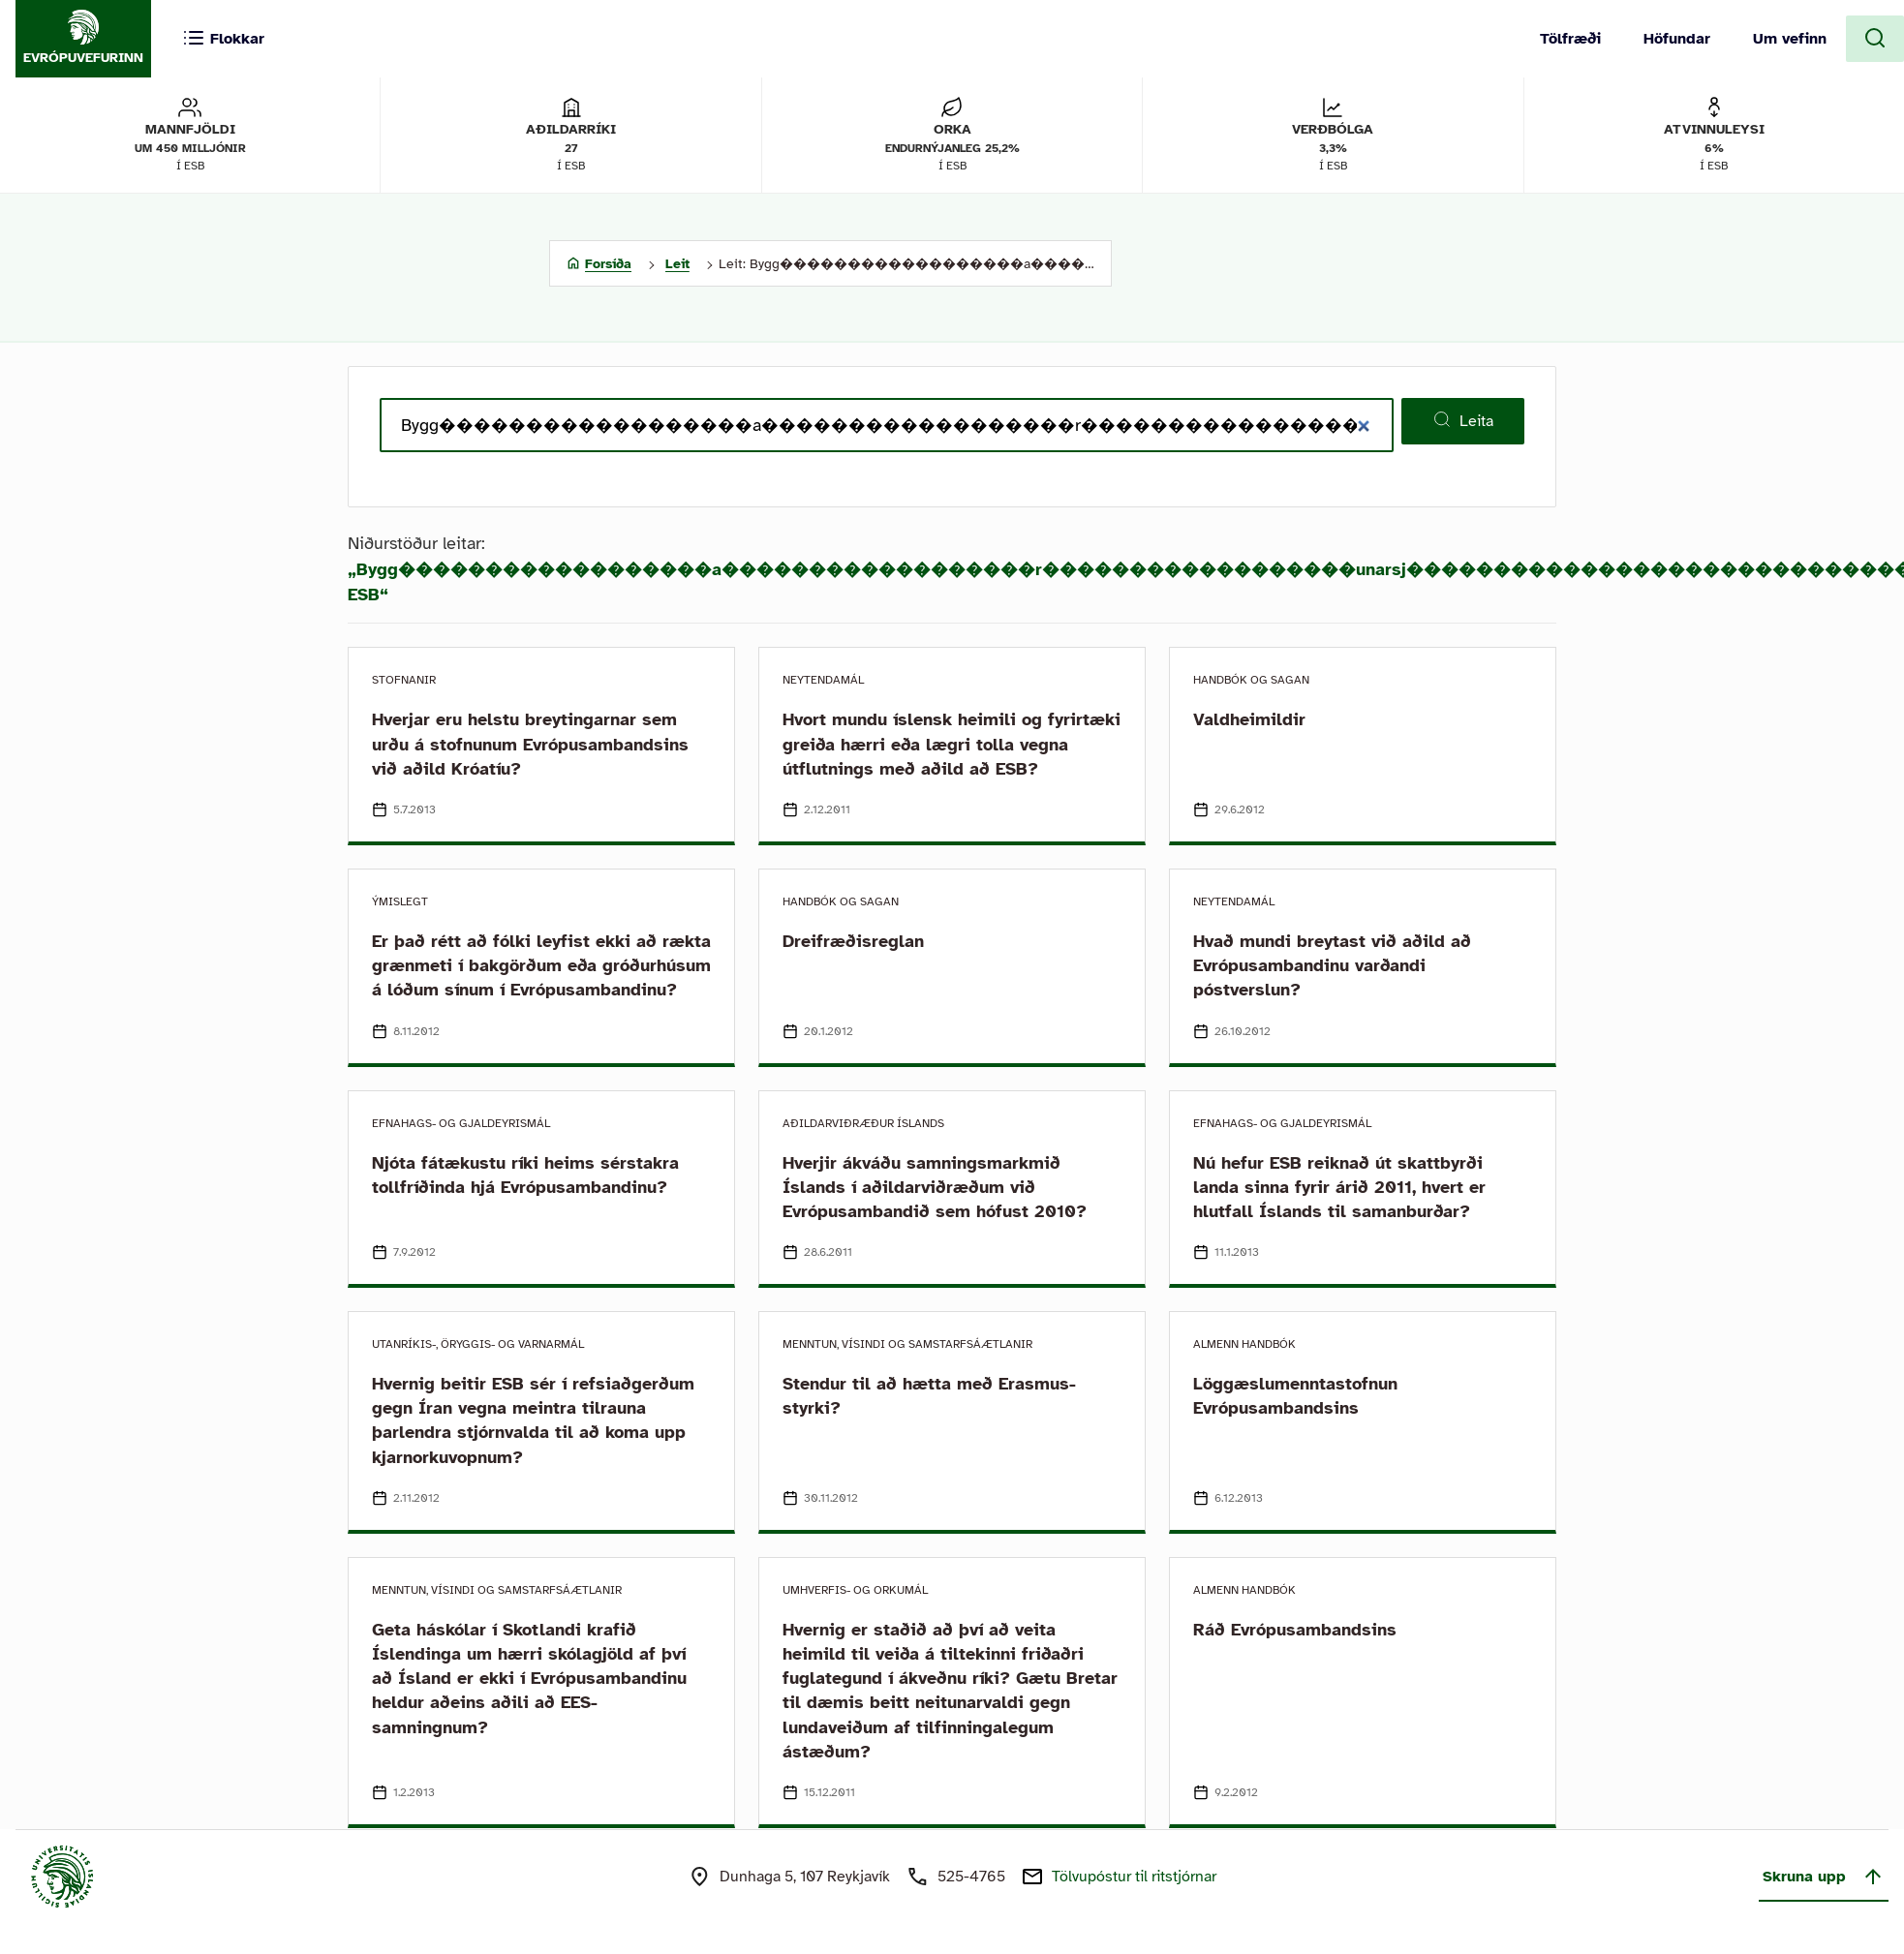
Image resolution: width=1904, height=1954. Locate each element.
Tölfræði (1570, 38)
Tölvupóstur (1134, 1876)
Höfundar (1676, 38)
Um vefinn (1790, 38)
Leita (1462, 420)
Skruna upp (1824, 1876)
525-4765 (971, 1876)
